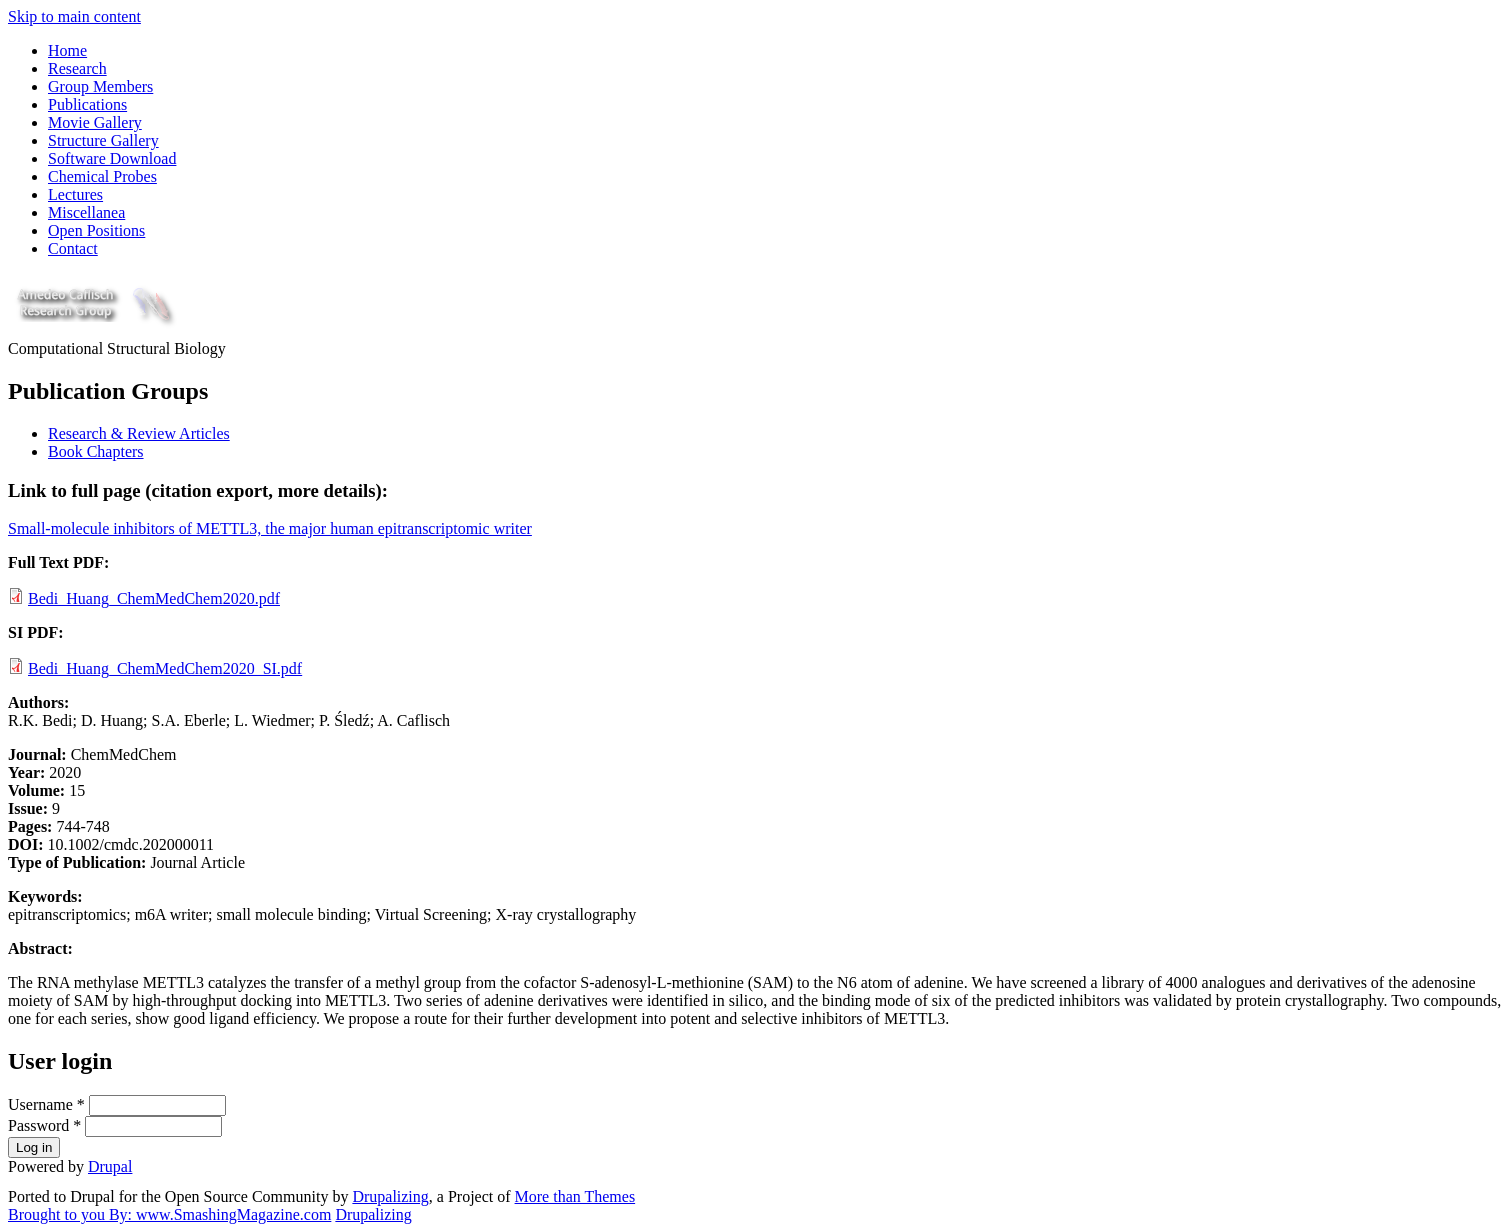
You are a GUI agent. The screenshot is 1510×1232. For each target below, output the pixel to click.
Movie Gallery (95, 122)
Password (44, 1125)
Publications (87, 104)
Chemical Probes (102, 176)
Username (46, 1104)
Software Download (112, 158)
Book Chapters (96, 451)
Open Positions (96, 230)
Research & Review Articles (139, 433)
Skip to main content (74, 16)
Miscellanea (86, 212)
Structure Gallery (103, 140)
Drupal (110, 1166)
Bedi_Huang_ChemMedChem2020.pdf (154, 598)
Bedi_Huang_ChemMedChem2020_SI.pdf (165, 668)
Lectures (75, 194)
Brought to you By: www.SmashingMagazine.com (169, 1214)
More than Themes (575, 1196)
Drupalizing (390, 1196)
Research (77, 68)
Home (67, 50)
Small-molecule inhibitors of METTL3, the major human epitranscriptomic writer (270, 528)
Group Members (100, 86)
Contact (73, 248)
